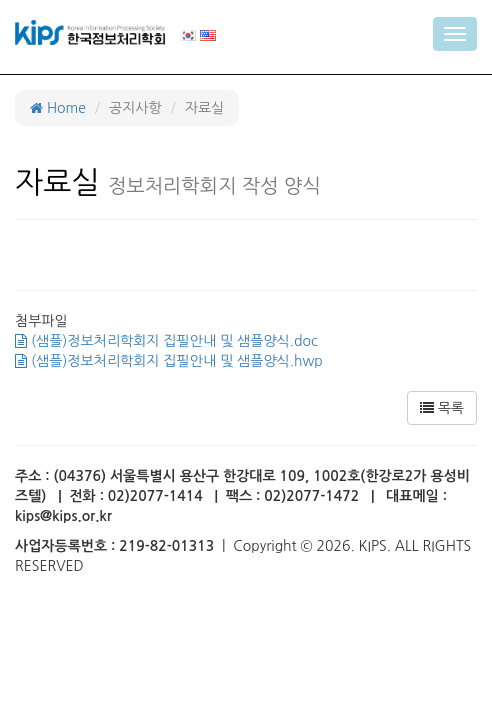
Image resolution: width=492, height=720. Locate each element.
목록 (442, 408)
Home (58, 108)
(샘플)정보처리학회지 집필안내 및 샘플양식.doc (166, 341)
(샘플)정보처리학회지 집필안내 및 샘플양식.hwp (169, 361)
